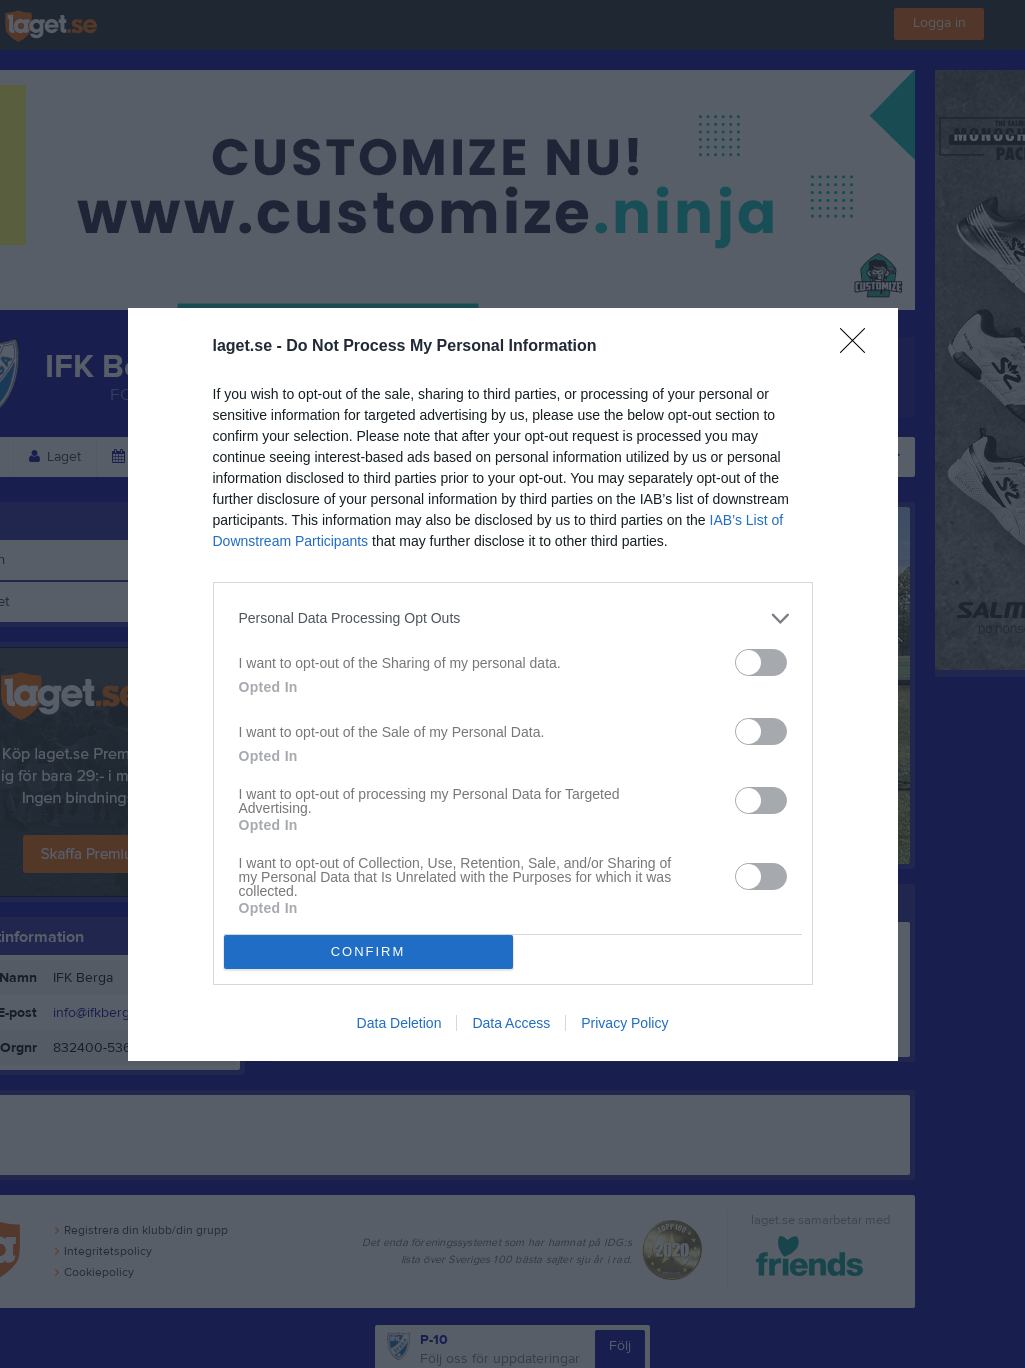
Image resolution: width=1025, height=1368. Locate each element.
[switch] (761, 662)
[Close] (859, 347)
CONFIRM (368, 951)
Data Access (511, 1023)
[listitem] (513, 618)
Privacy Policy (624, 1023)
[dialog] (513, 684)
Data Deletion (399, 1023)
